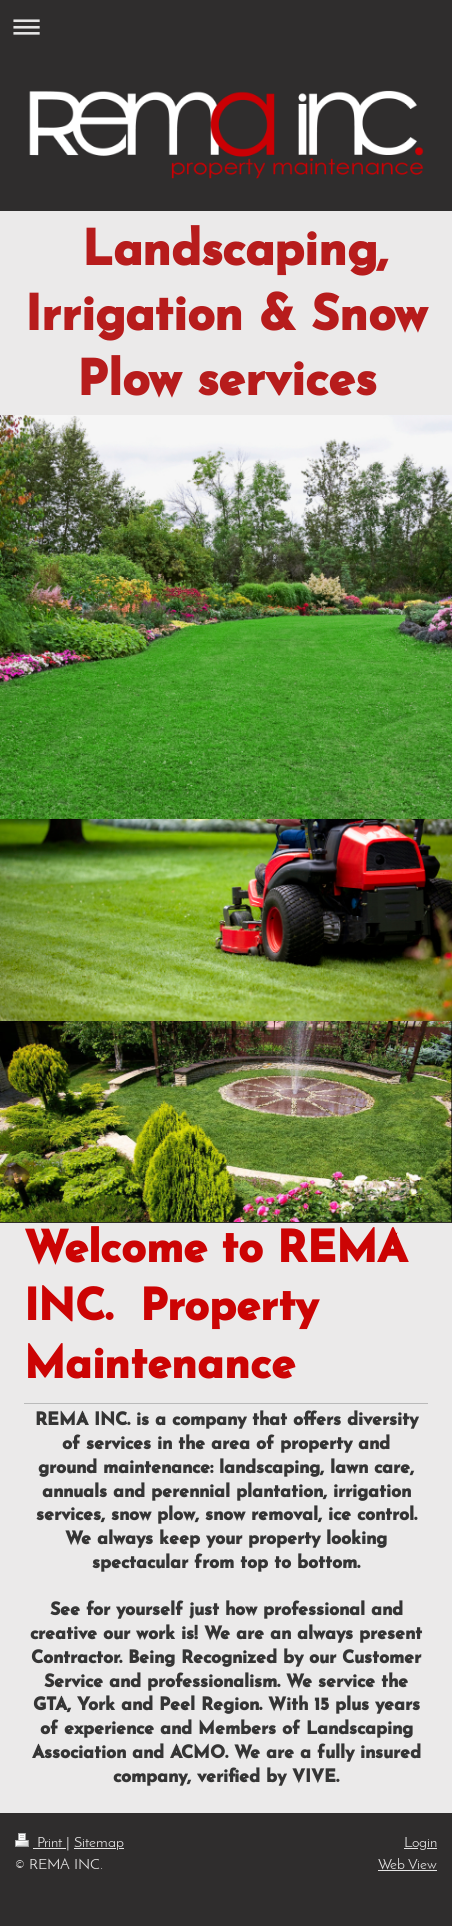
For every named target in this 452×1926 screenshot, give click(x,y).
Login (420, 1843)
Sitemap (99, 1843)
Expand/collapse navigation (226, 26)
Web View (407, 1865)
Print (40, 1843)
